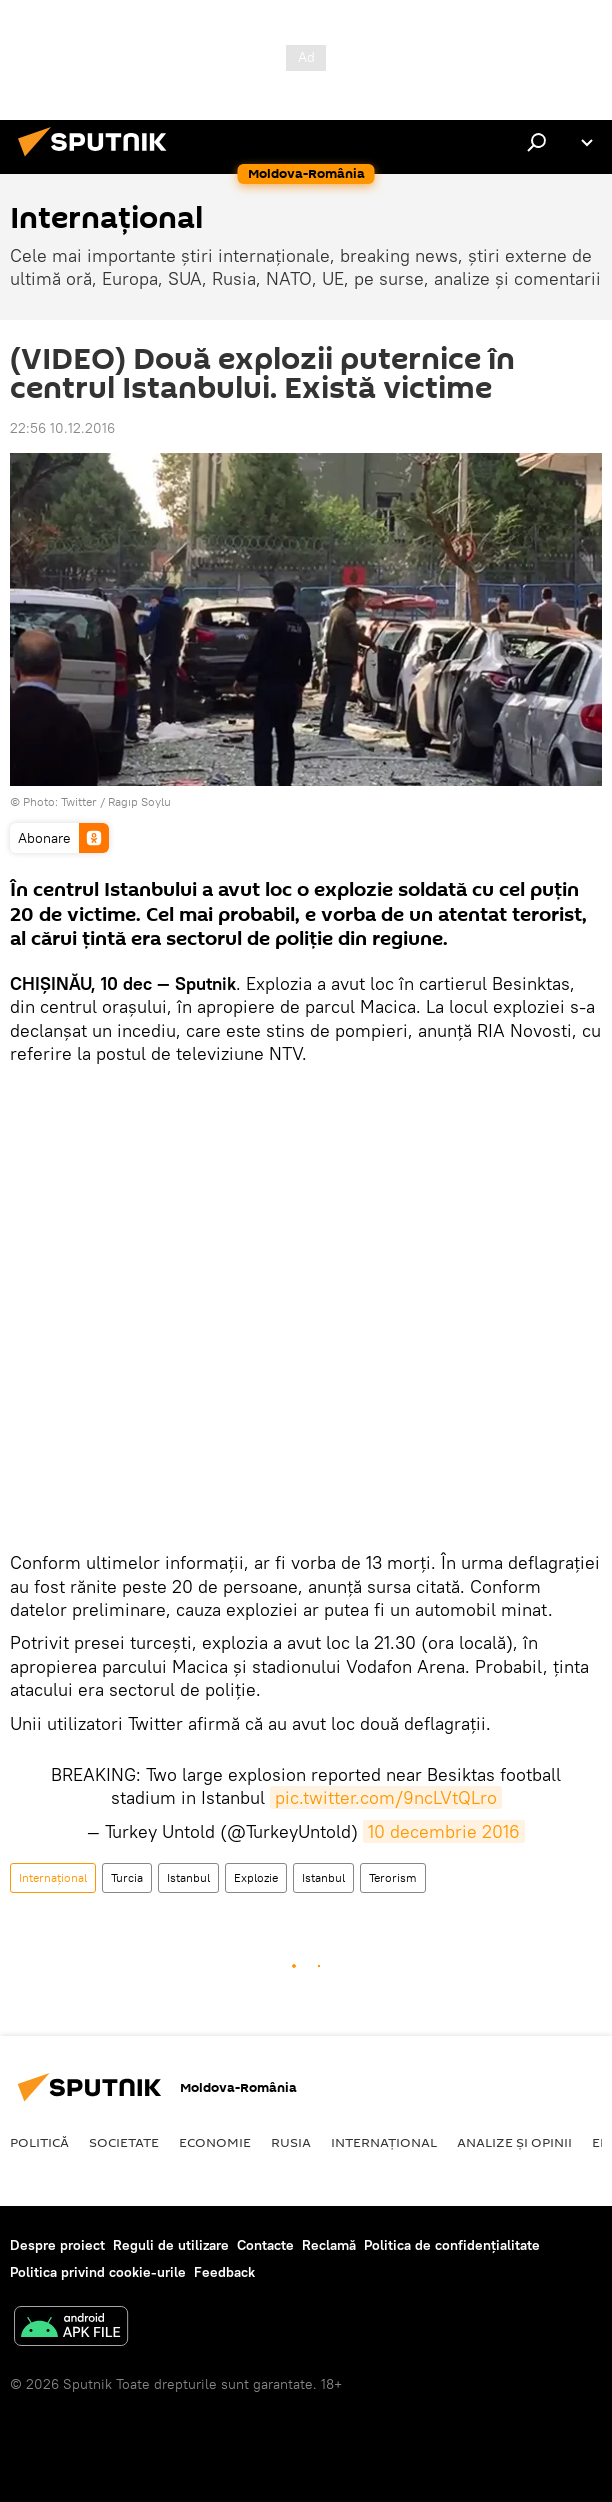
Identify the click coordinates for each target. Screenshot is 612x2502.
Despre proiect (57, 2245)
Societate (124, 2142)
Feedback (224, 2272)
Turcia (127, 1877)
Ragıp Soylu (139, 801)
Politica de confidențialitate (452, 2245)
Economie (215, 2142)
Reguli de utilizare (171, 2245)
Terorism (393, 1877)
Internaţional (53, 1877)
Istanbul (188, 1877)
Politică (39, 2142)
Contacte (265, 2245)
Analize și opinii (514, 2142)
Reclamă (329, 2245)
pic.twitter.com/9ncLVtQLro (386, 1797)
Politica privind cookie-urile (98, 2272)
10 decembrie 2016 (444, 1831)
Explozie (256, 1877)
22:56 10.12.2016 (62, 428)
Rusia (291, 2142)
